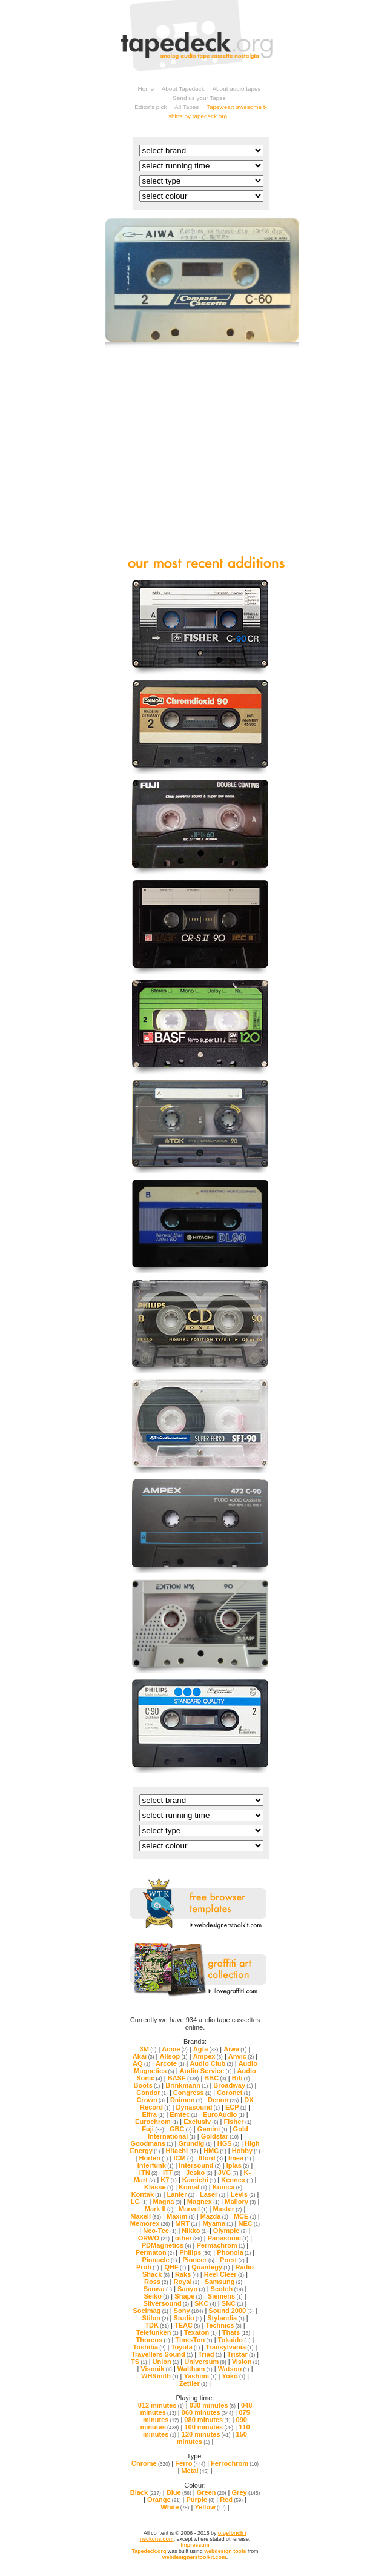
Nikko (194, 2230)
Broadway (233, 2085)
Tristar (241, 2354)
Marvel (193, 2209)
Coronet (233, 2092)
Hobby (246, 2150)
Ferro (190, 2463)
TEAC (187, 2325)
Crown (150, 2099)
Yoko (234, 2376)
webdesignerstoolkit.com (194, 2557)
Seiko (156, 2296)
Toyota (185, 2347)
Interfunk (155, 2165)
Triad (210, 2354)
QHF (175, 2267)
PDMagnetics (166, 2245)
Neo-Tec (159, 2230)
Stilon (155, 2318)
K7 (168, 2179)
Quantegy (210, 2267)
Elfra (153, 2114)
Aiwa (234, 2049)
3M (148, 2049)
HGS (228, 2143)
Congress (192, 2092)
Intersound (199, 2165)
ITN (148, 2172)
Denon (223, 2099)
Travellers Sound (162, 2354)
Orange (164, 2499)
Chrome (150, 2463)
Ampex (208, 2056)
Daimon (186, 2099)
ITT (171, 2172)
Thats (236, 2332)
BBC (215, 2078)
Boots (147, 2085)
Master (227, 2209)
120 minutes (206, 2434)
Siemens (225, 2296)
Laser (212, 2194)
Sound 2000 (230, 2310)
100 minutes (208, 2427)
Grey (246, 2492)
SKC (205, 2303)
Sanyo (191, 2288)
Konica (227, 2187)
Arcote (170, 2063)
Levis (243, 2194)
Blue (179, 2492)
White (174, 2507)
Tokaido (234, 2339)
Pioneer (198, 2259)
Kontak (146, 2194)
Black (145, 2492)
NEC (249, 2223)
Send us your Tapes (199, 98)
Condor (152, 2092)
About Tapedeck (183, 88)
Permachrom (220, 2245)
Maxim (181, 2216)
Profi (147, 2267)
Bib (241, 2078)
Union (166, 2361)
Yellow (209, 2507)
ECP (235, 2107)
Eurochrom (156, 2121)
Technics (223, 2325)
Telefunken (157, 2332)
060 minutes (207, 2412)
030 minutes (213, 2405)
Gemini (212, 2129)
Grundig (194, 2143)
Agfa (206, 2049)
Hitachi (181, 2150)
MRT (186, 2223)
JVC (228, 2172)
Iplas (238, 2165)
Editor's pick (150, 107)
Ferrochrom (235, 2463)
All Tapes (186, 107)
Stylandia (225, 2318)
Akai (143, 2056)
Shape (188, 2296)
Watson (234, 2368)
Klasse (158, 2187)
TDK (157, 2325)
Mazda (214, 2216)
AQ (141, 2063)
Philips (195, 2252)
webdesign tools (225, 2551)
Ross (156, 2281)
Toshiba (149, 2347)
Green (211, 2492)
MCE (245, 2216)
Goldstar (220, 2136)
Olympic (230, 2230)
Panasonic (228, 2238)
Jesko (199, 2172)
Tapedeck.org (149, 2551)
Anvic (241, 2056)
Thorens (153, 2339)
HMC (214, 2150)
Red (231, 2499)
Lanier (180, 2194)
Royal (186, 2281)
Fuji (153, 2129)
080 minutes (207, 2419)
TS (139, 2361)
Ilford (211, 2158)
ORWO (154, 2238)
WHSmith (159, 2376)
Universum (205, 2361)
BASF (183, 2078)
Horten (153, 2158)
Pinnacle (159, 2259)
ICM (183, 2158)
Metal (194, 2470)
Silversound (167, 2303)
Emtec (183, 2114)
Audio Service (206, 2070)
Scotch (227, 2288)
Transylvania (229, 2347)
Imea (239, 2158)
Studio (187, 2318)
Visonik (155, 2368)
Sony (188, 2310)
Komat (193, 2187)
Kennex (237, 2179)
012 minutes (161, 2405)
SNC (232, 2303)
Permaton (155, 2252)
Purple (201, 2499)
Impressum (194, 2545)
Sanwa (158, 2288)
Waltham (195, 2368)
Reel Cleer (224, 2274)
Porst (232, 2259)
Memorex (150, 2223)
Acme (174, 2049)
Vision (245, 2361)
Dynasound (197, 2107)
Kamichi (199, 2179)
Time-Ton (194, 2339)
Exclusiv (200, 2121)
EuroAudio (224, 2114)
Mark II (159, 2209)
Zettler (193, 2383)
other (188, 2238)
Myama (218, 2223)
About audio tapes (236, 88)
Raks (187, 2274)
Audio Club (211, 2063)
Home (146, 88)
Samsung (223, 2281)
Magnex (203, 2201)
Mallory (240, 2201)
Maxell (145, 2216)
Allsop (174, 2056)
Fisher (237, 2121)
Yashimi (199, 2376)
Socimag (150, 2310)
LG (139, 2201)
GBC (181, 2129)
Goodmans (151, 2143)
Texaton (200, 2332)
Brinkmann (186, 2085)
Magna (167, 2201)
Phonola (234, 2252)
